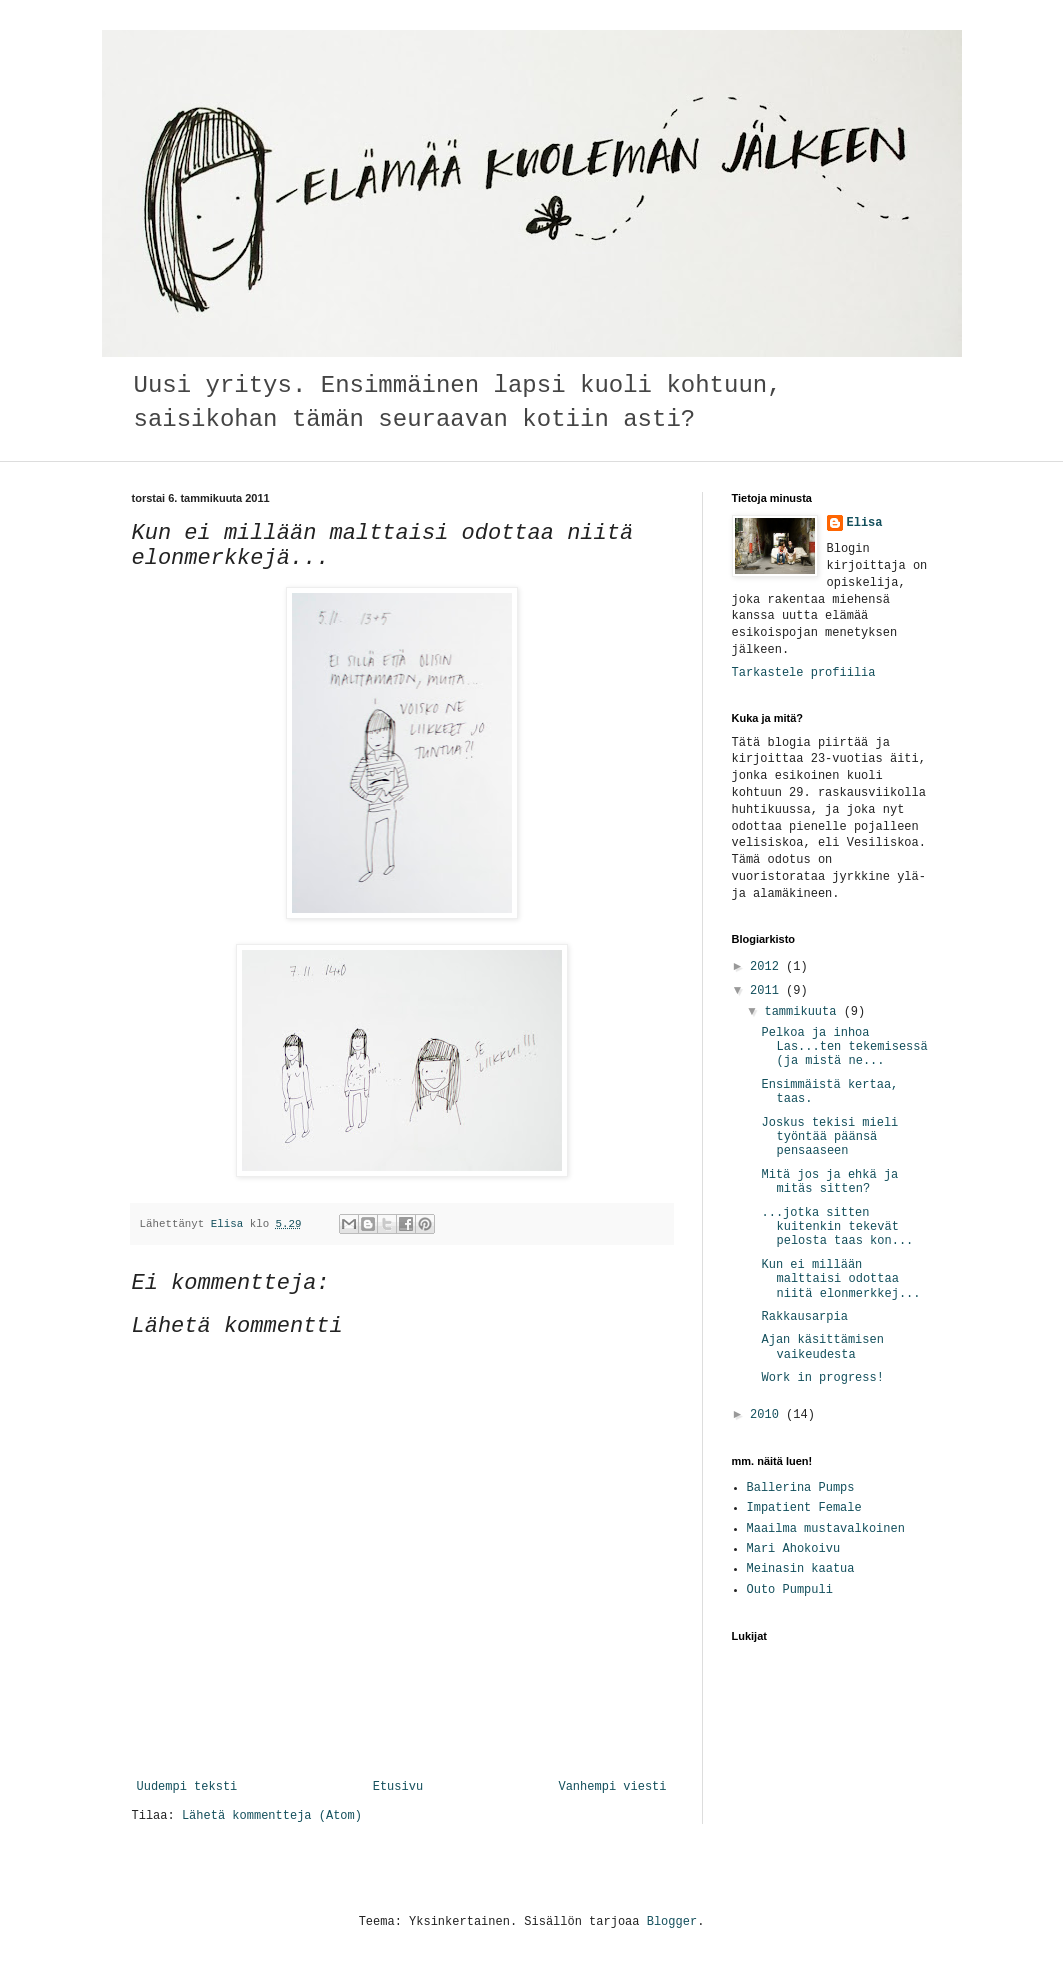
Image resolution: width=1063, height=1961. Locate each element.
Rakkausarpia (804, 1317)
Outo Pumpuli (790, 1590)
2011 (768, 991)
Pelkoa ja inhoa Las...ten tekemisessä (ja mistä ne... (844, 1047)
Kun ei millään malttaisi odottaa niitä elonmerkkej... (840, 1279)
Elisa (865, 523)
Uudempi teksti (187, 1787)
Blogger (672, 1922)
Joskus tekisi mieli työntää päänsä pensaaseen (829, 1137)
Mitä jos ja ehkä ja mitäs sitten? (829, 1182)
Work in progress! (822, 1378)
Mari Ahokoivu (794, 1549)
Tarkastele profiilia (804, 673)
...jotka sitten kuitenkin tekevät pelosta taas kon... (837, 1227)
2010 (768, 1415)
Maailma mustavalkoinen (826, 1529)
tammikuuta (803, 1012)
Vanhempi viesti (612, 1787)
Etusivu (398, 1787)
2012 (768, 967)
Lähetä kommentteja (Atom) (272, 1816)
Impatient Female (804, 1508)
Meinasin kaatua (801, 1569)
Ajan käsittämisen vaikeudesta (822, 1347)
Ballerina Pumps (801, 1488)
